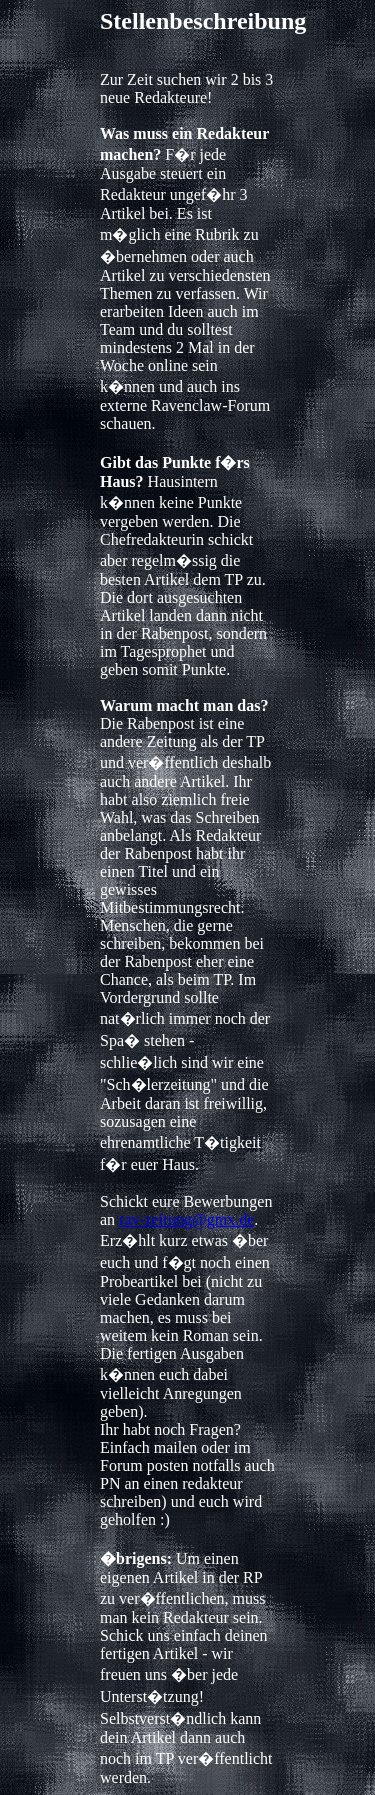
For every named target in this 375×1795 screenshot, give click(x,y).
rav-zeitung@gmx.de (186, 1219)
